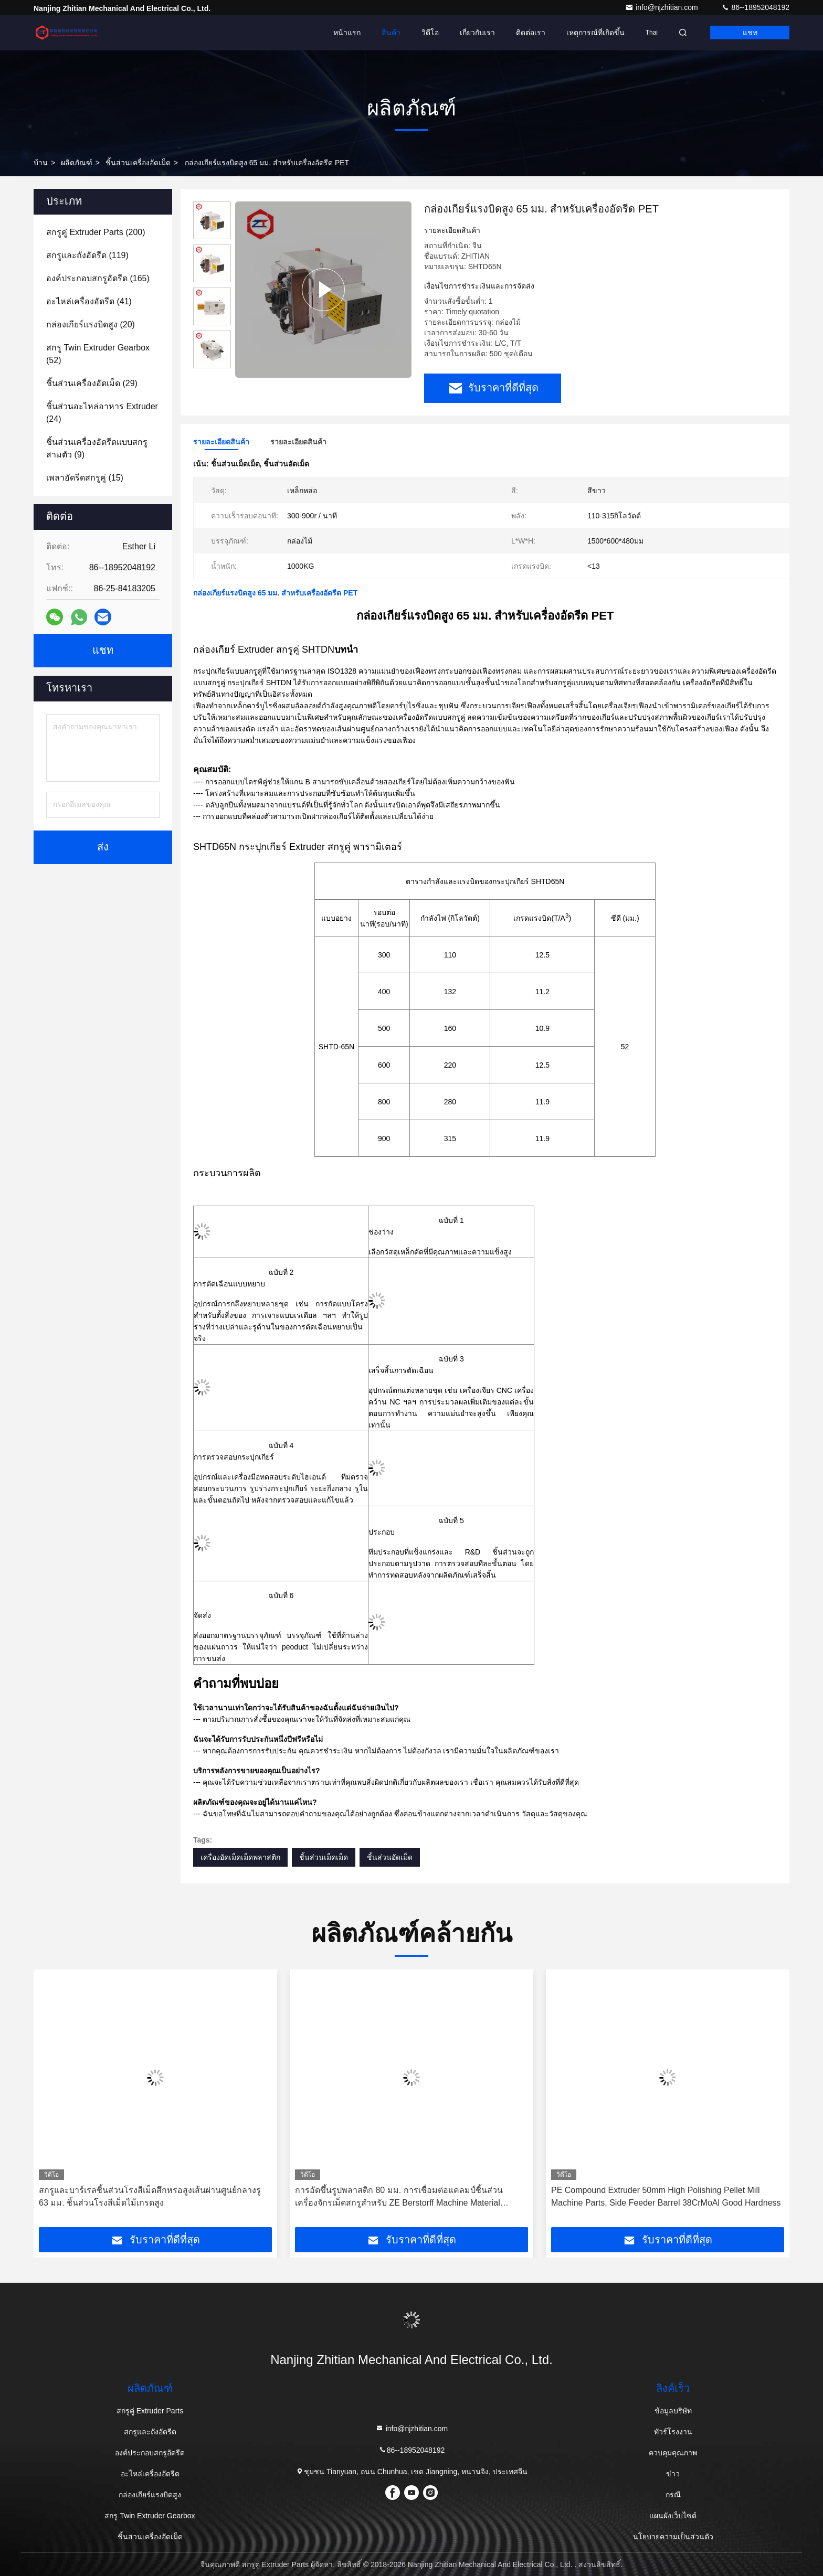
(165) (98, 278)
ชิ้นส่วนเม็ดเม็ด (323, 1857)
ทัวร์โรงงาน (673, 2432)
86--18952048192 (755, 7)
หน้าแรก (347, 32)
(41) (89, 301)
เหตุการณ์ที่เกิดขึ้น (595, 32)
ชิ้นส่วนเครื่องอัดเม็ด (138, 162)
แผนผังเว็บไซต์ (673, 2515)
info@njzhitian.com (662, 7)
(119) (87, 255)
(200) (95, 232)
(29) (92, 383)
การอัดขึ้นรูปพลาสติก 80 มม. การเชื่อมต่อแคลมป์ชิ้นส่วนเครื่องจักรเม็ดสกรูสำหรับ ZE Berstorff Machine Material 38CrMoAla (399, 2197)
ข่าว (673, 2473)
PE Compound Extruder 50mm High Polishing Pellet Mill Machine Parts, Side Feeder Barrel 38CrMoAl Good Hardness (666, 2196)
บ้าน (41, 162)
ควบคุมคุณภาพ (673, 2453)
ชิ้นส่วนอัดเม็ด (390, 1857)
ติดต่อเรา (530, 32)
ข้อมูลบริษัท (673, 2411)
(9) (96, 448)
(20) (90, 324)
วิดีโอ (430, 32)
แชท (750, 32)
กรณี (673, 2494)
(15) (84, 477)
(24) (102, 412)
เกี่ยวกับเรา (477, 32)
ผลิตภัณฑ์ (76, 162)
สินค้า (391, 32)
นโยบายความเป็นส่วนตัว (673, 2536)
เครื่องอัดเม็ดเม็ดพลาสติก (240, 1857)
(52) (98, 354)
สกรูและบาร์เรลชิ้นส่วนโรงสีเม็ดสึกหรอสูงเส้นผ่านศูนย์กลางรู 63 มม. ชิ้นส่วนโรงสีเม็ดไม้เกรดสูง (150, 2196)
